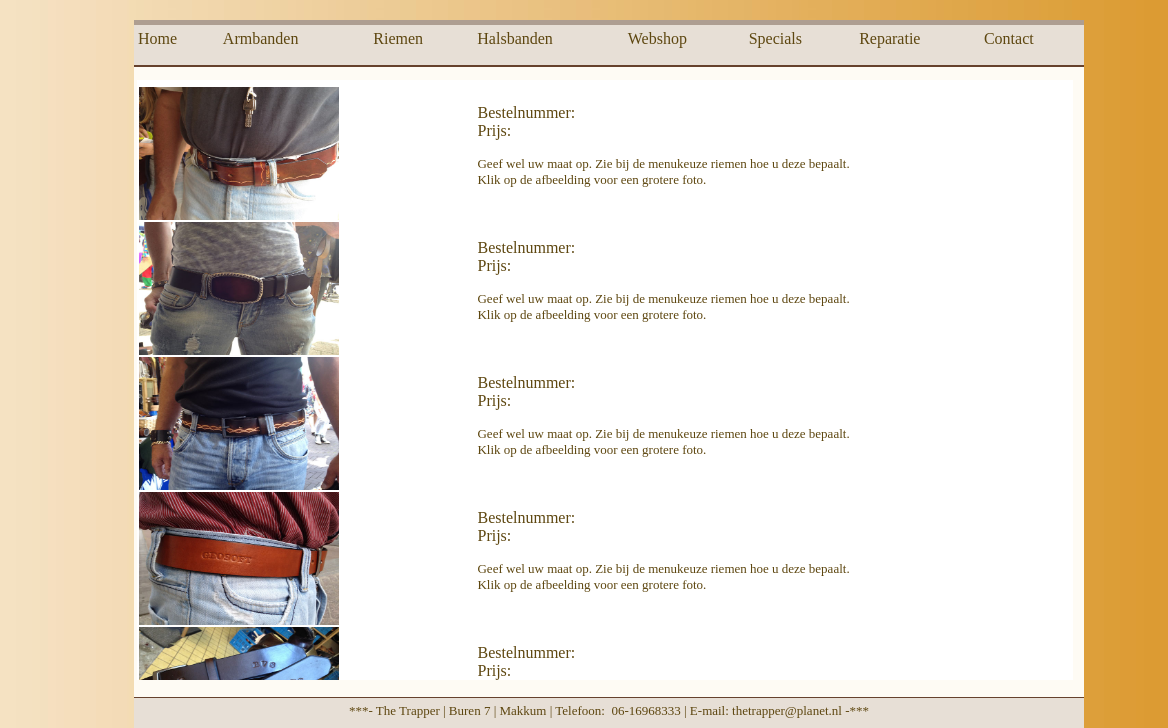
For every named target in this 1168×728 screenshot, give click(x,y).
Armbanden (261, 38)
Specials (775, 38)
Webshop (657, 38)
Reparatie (889, 38)
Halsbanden (515, 38)
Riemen (398, 38)
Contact (1009, 38)
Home (157, 38)
